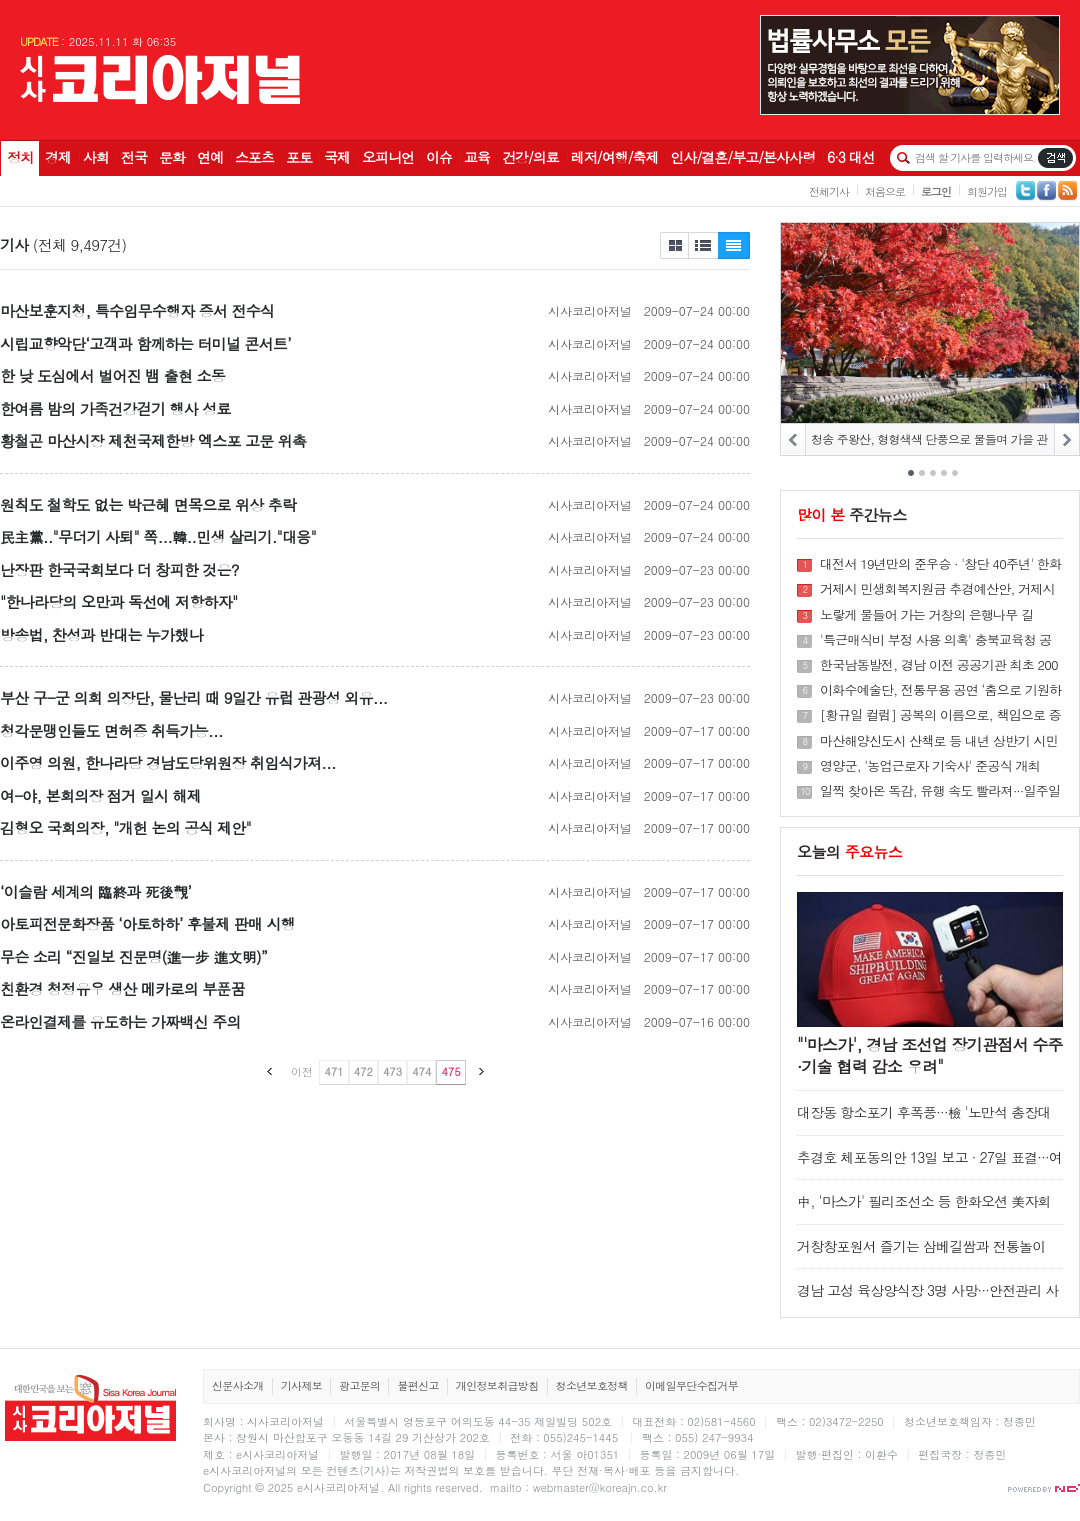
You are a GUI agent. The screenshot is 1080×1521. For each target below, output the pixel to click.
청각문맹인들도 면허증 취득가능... (111, 730)
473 (392, 1071)
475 (450, 1071)
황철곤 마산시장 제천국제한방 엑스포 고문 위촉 (153, 440)
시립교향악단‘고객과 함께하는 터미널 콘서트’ (145, 343)
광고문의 (359, 1385)
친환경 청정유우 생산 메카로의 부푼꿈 (122, 988)
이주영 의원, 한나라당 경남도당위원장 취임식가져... (168, 762)
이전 (302, 1071)
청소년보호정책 (592, 1385)
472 (363, 1071)
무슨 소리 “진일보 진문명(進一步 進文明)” (133, 956)
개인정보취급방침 (497, 1385)
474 (421, 1071)
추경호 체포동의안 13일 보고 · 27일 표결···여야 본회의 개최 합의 (929, 1166)
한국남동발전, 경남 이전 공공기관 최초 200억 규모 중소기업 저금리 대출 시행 (939, 665)
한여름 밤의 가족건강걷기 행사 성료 (115, 408)
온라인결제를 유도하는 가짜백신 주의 (120, 1021)
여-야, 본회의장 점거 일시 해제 (100, 795)
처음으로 (885, 191)
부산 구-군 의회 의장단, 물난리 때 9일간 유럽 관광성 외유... (193, 697)
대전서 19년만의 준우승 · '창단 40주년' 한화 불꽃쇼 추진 (940, 564)
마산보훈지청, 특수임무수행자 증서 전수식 (137, 310)
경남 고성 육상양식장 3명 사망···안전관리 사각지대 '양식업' (928, 1299)
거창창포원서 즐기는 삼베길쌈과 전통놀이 (921, 1246)
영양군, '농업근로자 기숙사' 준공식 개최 (930, 766)
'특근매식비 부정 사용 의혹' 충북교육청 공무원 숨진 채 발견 (936, 640)
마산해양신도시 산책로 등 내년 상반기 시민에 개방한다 (939, 741)
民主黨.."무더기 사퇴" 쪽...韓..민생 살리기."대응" (158, 536)
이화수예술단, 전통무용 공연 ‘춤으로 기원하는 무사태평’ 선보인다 (940, 690)
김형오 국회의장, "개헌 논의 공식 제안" (125, 827)
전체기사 (829, 191)
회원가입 (987, 191)
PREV (793, 439)
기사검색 (1055, 158)
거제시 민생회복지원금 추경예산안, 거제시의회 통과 (937, 589)
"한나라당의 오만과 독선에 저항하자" (119, 601)
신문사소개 (238, 1385)
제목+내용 (734, 245)
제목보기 (674, 245)
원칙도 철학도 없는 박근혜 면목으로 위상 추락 (148, 504)
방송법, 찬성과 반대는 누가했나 (101, 634)
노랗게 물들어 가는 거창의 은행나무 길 (926, 615)
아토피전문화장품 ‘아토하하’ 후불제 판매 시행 (147, 923)
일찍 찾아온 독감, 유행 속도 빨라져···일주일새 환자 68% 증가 (940, 791)
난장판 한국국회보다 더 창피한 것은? (119, 569)
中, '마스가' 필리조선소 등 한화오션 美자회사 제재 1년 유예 (924, 1210)
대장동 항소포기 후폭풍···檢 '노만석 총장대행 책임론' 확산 (924, 1121)
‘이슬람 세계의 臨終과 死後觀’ (95, 891)
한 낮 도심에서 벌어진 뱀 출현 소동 (112, 375)
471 (333, 1071)
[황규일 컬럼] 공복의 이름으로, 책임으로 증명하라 (940, 715)
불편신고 (417, 1385)
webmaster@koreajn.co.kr (600, 1487)
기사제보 (301, 1385)
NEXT (1066, 439)
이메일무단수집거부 (691, 1385)
